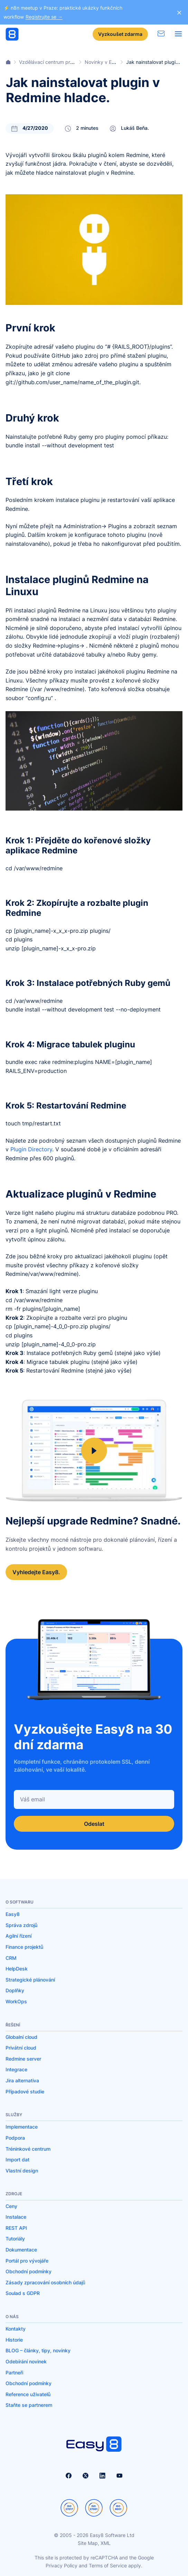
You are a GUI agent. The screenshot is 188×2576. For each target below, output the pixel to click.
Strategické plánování (30, 1980)
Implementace (22, 2127)
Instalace (16, 2217)
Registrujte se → (44, 17)
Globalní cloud (21, 2037)
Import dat (17, 2159)
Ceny (11, 2206)
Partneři (14, 2372)
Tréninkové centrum (28, 2149)
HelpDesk (17, 1969)
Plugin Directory (31, 1149)
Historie (14, 2340)
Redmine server (23, 2059)
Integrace (16, 2069)
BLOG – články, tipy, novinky (38, 2350)
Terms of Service (108, 2565)
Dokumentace (21, 2250)
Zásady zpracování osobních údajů (45, 2282)
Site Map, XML (94, 2543)
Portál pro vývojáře (27, 2261)
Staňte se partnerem (29, 2405)
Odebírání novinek (26, 2361)
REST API (16, 2228)
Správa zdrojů (21, 1925)
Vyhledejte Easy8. (36, 1572)
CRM (11, 1958)
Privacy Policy (61, 2565)
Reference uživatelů (28, 2394)
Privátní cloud (21, 2048)
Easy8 (13, 1914)
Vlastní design (22, 2170)
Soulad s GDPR (23, 2293)
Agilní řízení (18, 1936)
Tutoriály (15, 2238)
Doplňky (15, 1990)
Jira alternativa (22, 2080)
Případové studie (25, 2091)
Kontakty (16, 2329)
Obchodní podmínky (28, 2271)
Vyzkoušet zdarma (120, 34)
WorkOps (16, 2001)
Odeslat (94, 1823)
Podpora (15, 2138)
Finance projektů (24, 1947)
